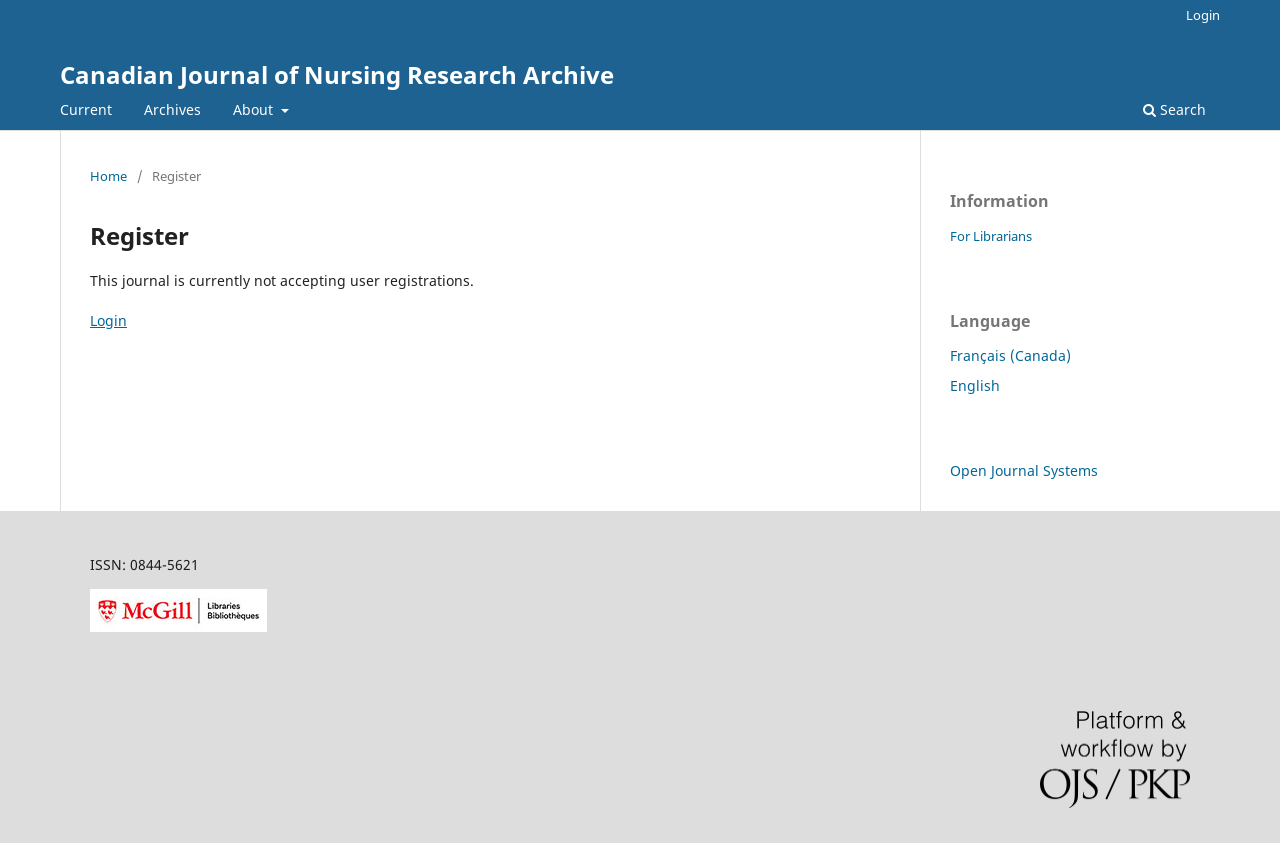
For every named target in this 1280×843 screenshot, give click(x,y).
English (975, 385)
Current (86, 109)
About (255, 109)
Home (108, 176)
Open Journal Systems (1024, 470)
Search (1174, 109)
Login (1203, 15)
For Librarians (991, 236)
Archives (172, 109)
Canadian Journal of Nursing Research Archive (337, 74)
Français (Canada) (1010, 355)
